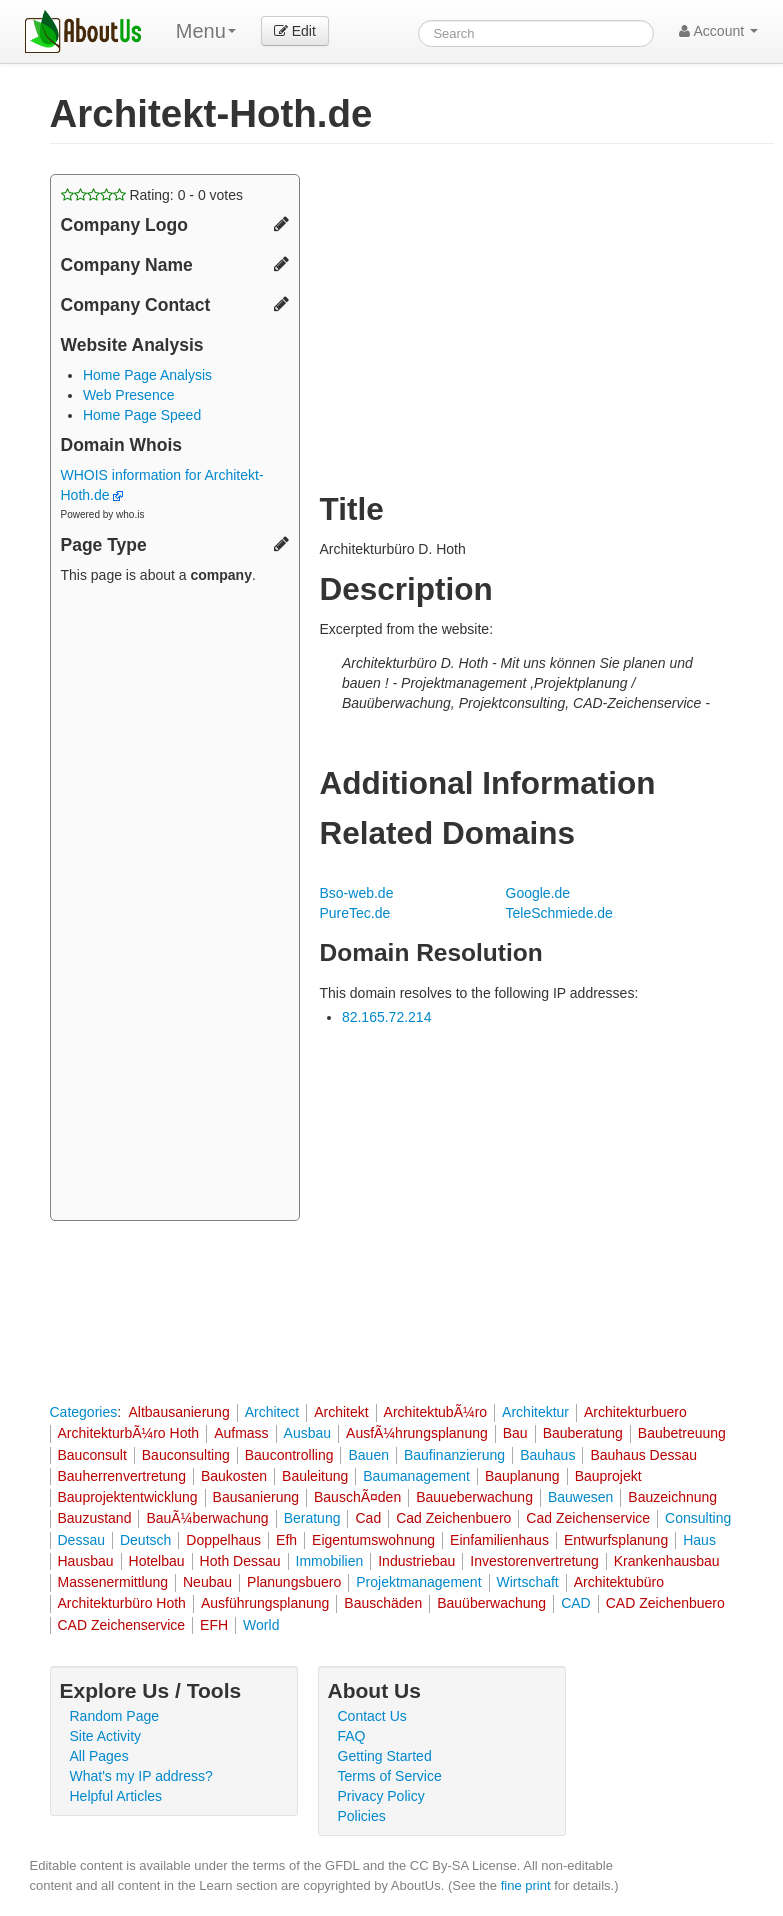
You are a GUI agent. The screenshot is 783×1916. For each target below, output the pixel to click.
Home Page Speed (142, 415)
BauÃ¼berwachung (207, 1518)
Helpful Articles (116, 1796)
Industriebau (416, 1561)
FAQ (352, 1736)
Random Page (115, 1716)
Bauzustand (95, 1518)
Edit (295, 31)
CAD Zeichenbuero (665, 1603)
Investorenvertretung (534, 1561)
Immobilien (330, 1561)
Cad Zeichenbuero (453, 1518)
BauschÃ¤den (357, 1497)
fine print (526, 1885)
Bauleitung (315, 1476)
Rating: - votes (152, 195)
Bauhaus (547, 1455)
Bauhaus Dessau (643, 1455)
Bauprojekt (608, 1476)
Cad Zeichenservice (588, 1518)
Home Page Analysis (147, 375)
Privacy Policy (381, 1796)
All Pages (99, 1756)
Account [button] (718, 31)
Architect (272, 1412)
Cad (368, 1518)
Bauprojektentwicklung (128, 1497)
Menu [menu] (206, 31)
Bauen (368, 1455)
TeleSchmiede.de (559, 913)
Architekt (341, 1412)
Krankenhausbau (667, 1561)
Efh (286, 1540)
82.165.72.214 (387, 1017)
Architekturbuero (635, 1412)
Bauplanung (522, 1476)
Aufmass (241, 1433)
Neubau (207, 1582)
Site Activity (106, 1736)
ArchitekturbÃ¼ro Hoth (129, 1433)
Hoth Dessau (240, 1561)
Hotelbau (157, 1561)
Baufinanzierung (454, 1455)
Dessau (81, 1540)
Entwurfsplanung (616, 1540)
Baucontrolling (289, 1455)
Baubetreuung (682, 1433)
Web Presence (129, 395)
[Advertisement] (175, 905)
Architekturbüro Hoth (122, 1603)
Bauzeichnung (672, 1497)
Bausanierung (256, 1497)
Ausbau (307, 1433)
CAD (576, 1603)
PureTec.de (355, 913)
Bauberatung (583, 1433)
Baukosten (234, 1476)
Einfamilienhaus (499, 1540)
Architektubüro (619, 1582)
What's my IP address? (141, 1776)
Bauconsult (92, 1455)
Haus (699, 1540)
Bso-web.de (357, 893)
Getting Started (385, 1756)
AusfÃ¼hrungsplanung (417, 1433)
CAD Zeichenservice (122, 1625)
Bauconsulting (186, 1455)
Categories (84, 1412)
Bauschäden (383, 1603)
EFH (214, 1625)
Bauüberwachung (491, 1603)
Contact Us (372, 1716)
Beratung (312, 1518)
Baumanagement (416, 1476)
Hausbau (86, 1561)
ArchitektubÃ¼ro (436, 1412)
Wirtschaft (528, 1582)
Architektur (535, 1412)
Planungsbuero (294, 1582)
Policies (362, 1816)
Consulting (698, 1518)
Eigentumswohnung (373, 1540)
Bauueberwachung (474, 1497)
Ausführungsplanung (265, 1603)
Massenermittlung (113, 1582)
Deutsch (145, 1540)
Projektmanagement (418, 1582)
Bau (515, 1433)
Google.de (538, 893)
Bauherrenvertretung (122, 1476)
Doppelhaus (223, 1540)
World (261, 1625)
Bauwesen (580, 1497)
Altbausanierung (178, 1412)
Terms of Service (390, 1776)
